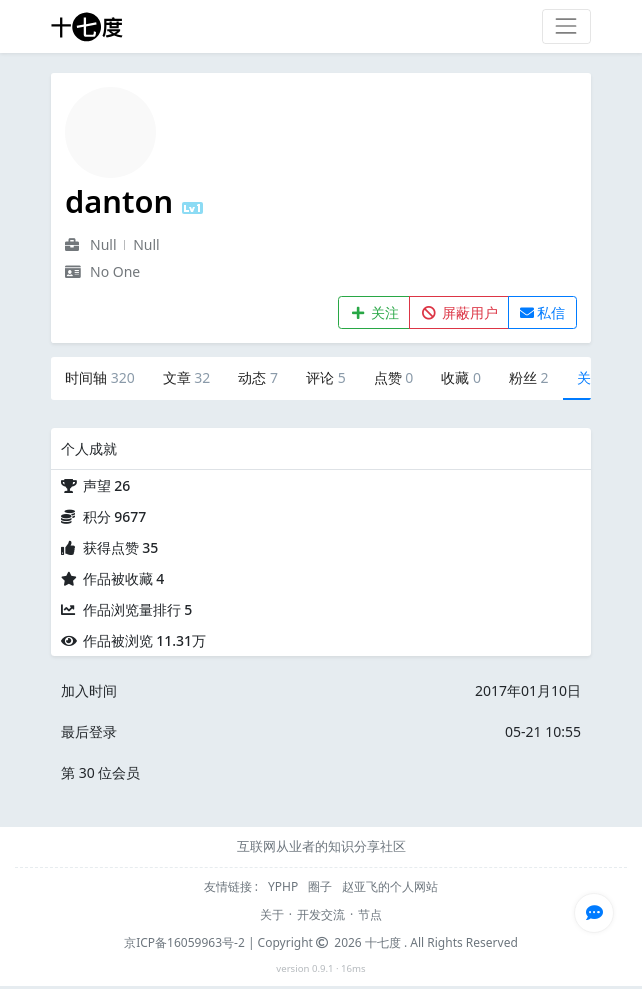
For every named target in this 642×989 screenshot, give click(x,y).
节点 (370, 914)
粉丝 (529, 377)
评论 (326, 377)
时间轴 (100, 377)
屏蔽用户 (459, 312)
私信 (543, 312)
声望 (107, 485)
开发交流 (321, 914)
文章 (187, 377)
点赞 (394, 377)
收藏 (461, 377)
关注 (374, 312)
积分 (115, 516)
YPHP (284, 886)
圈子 (321, 886)
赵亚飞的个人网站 (390, 886)
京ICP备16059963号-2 (184, 942)
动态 (258, 377)
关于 (272, 914)
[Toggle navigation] (566, 26)
